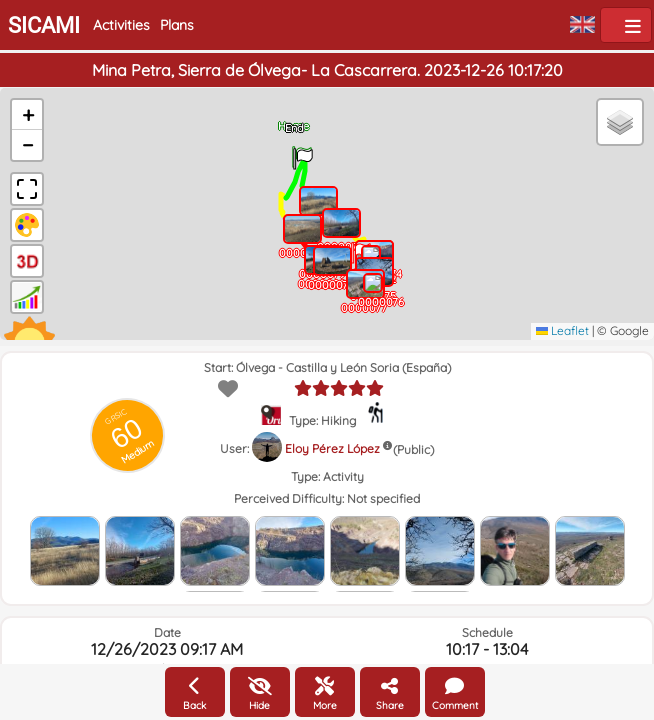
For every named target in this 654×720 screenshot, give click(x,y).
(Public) (413, 449)
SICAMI (44, 25)
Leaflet (562, 330)
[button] (303, 152)
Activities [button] (121, 25)
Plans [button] (177, 25)
